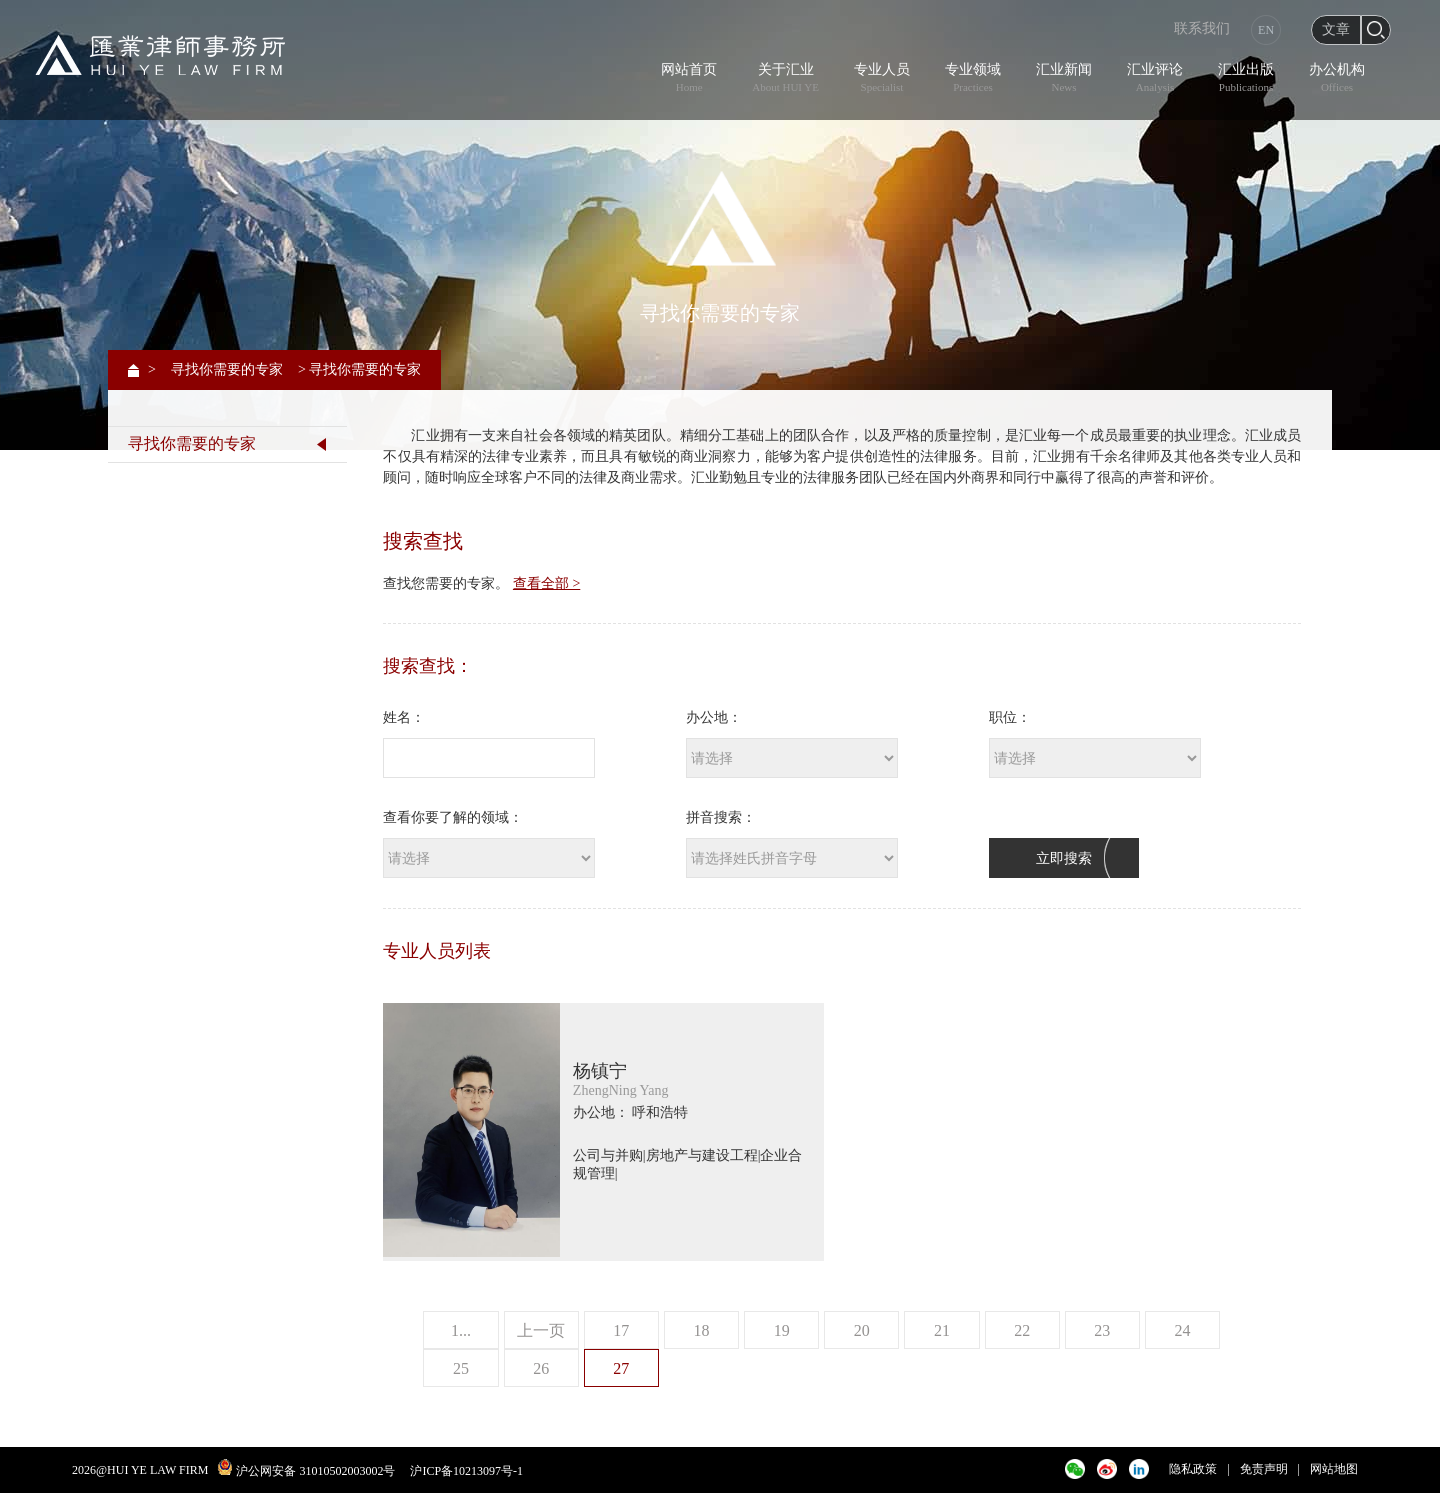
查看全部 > (546, 583)
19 (782, 1330)
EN (1266, 30)
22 (1022, 1330)
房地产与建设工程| (703, 1155)
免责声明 (1264, 1469)
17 (621, 1330)
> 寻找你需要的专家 (359, 369)
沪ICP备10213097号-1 (466, 1471)
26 (541, 1368)
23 (1102, 1330)
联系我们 (1202, 28)
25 (461, 1368)
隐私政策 (1193, 1469)
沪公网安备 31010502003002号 (315, 1471)
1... (461, 1330)
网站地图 (1334, 1469)
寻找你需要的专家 (227, 369)
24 (1183, 1330)
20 (862, 1330)
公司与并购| (609, 1155)
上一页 (541, 1330)
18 (701, 1330)
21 (942, 1330)
